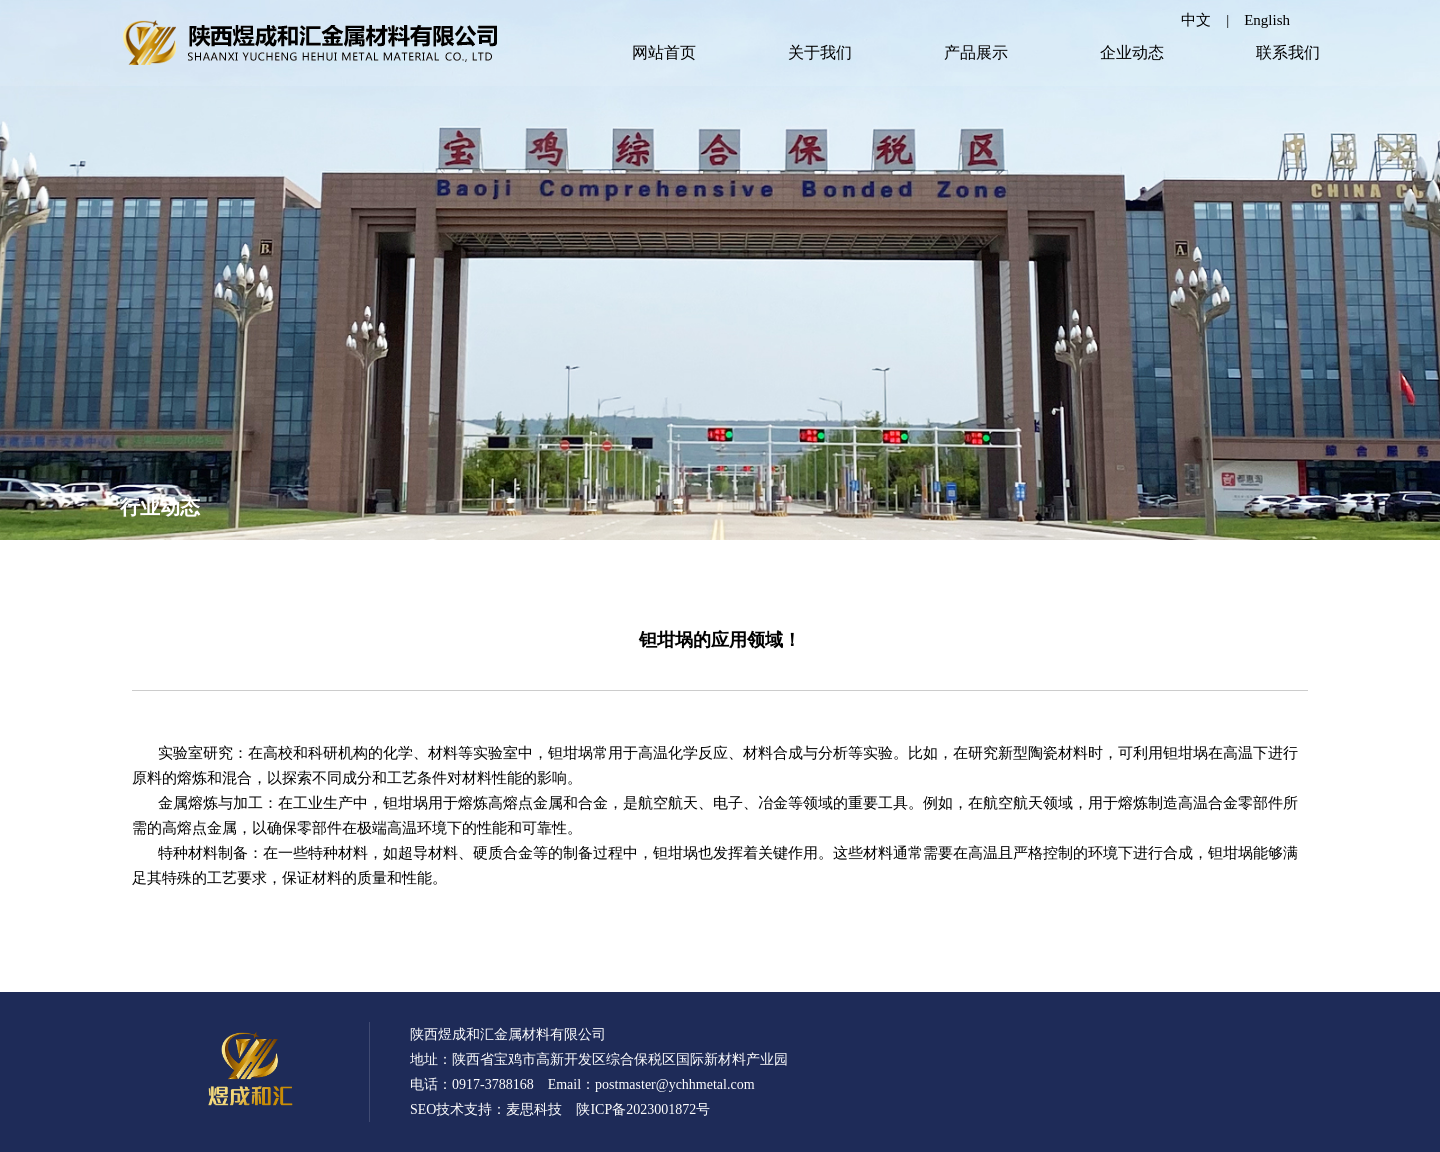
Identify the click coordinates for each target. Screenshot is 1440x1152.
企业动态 (1132, 52)
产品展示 (976, 52)
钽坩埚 (405, 803)
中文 (1196, 20)
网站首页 (664, 52)
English (1267, 20)
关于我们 (820, 52)
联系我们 (1288, 52)
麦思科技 (534, 1109)
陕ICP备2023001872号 (643, 1109)
